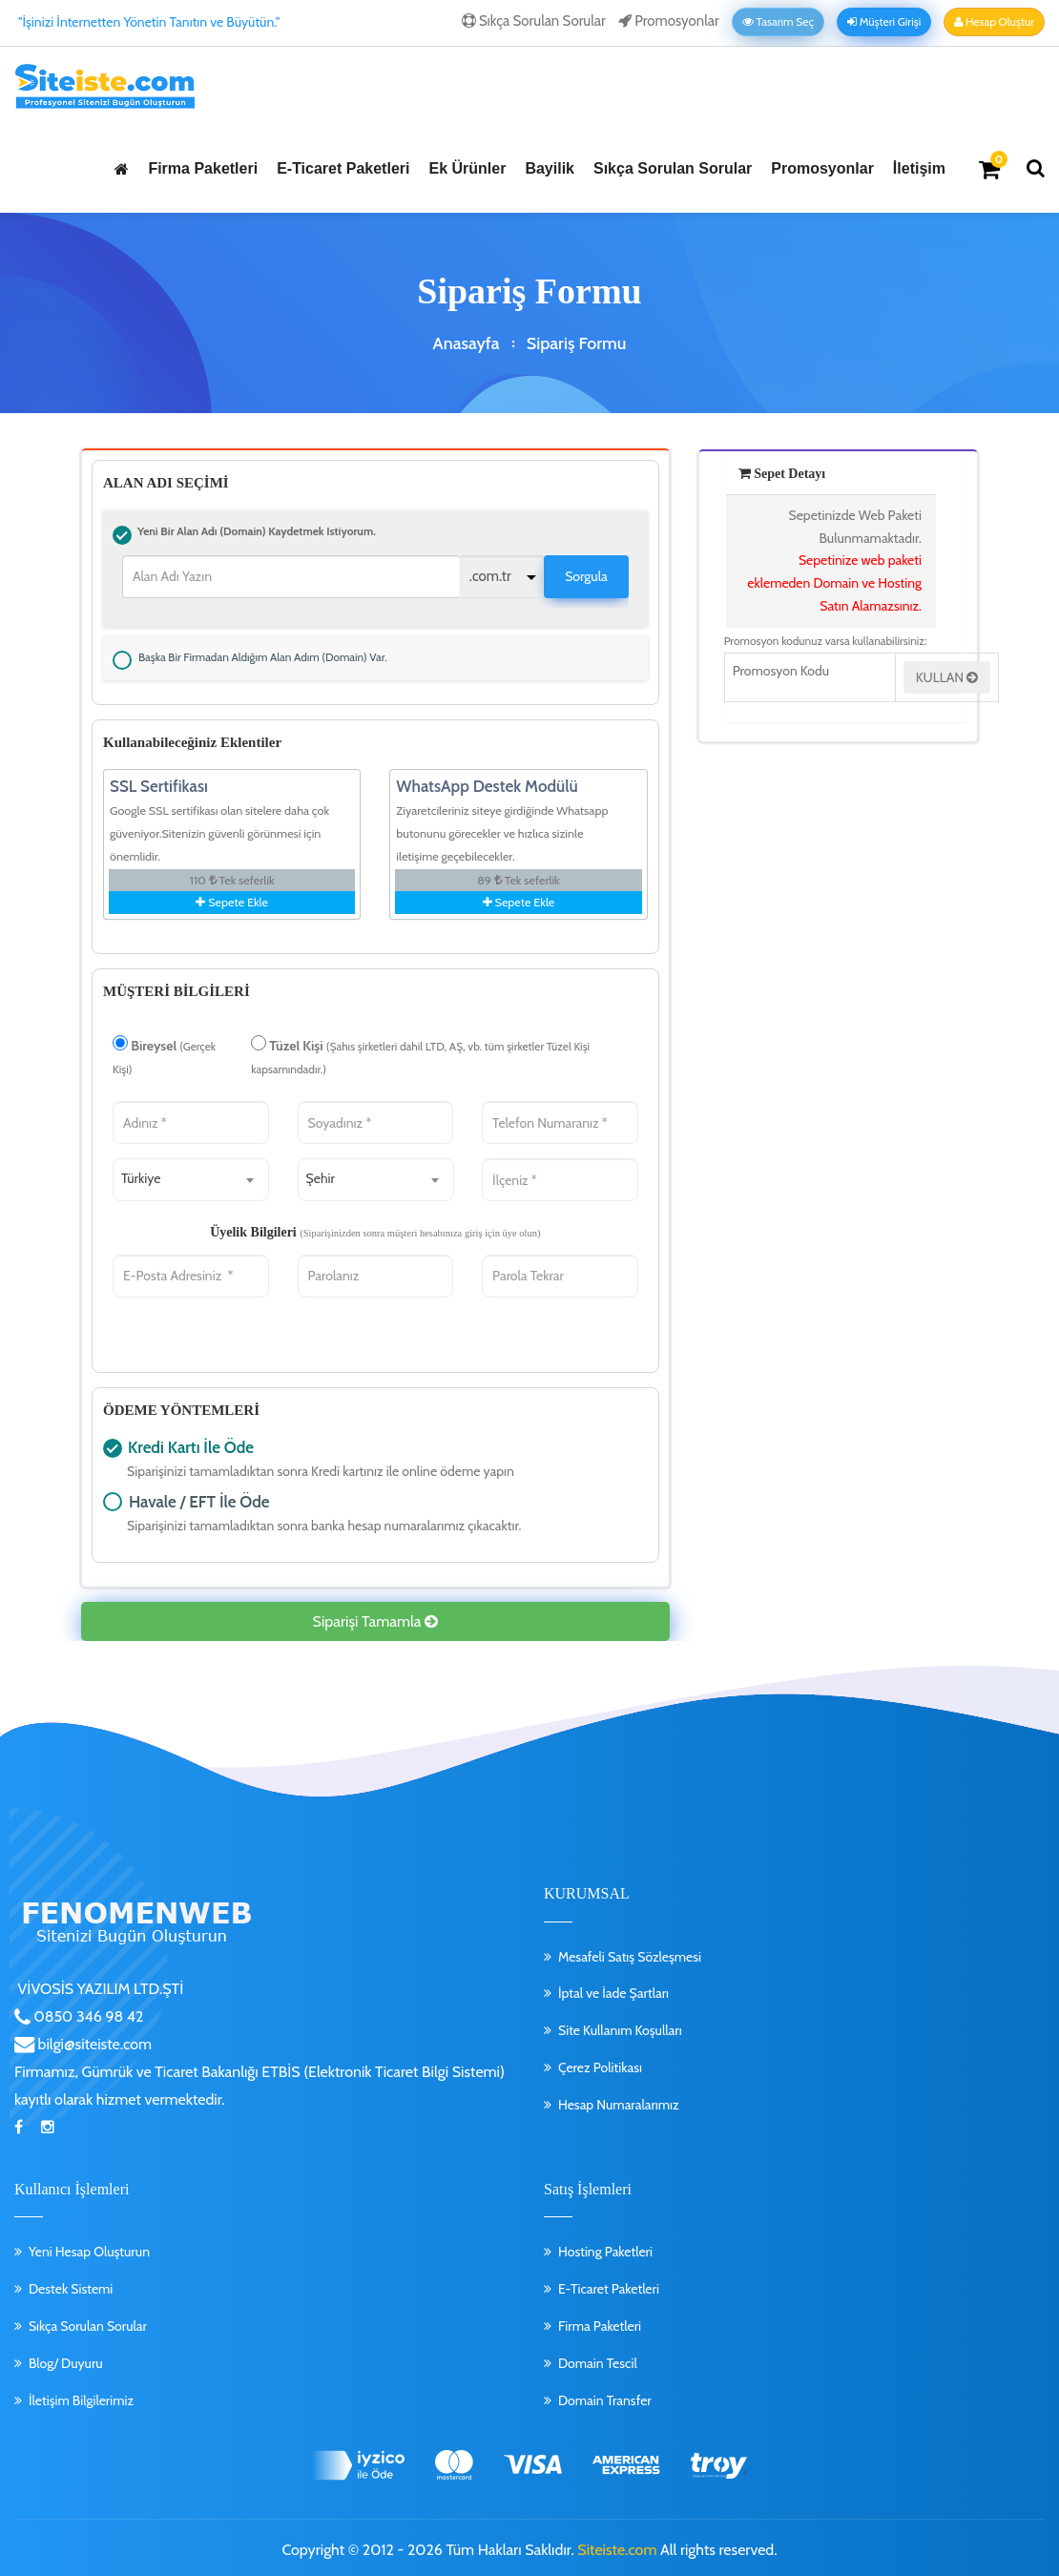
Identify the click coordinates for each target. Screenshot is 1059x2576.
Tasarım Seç (778, 22)
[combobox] (191, 1174)
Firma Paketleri (203, 168)
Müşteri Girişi (884, 22)
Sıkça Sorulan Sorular (534, 21)
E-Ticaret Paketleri (343, 168)
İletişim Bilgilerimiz (81, 2394)
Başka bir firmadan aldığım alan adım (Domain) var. (122, 654)
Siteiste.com (616, 2545)
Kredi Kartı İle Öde (112, 1443)
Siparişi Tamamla (375, 1617)
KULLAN (947, 677)
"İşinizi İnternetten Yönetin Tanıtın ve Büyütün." (149, 22)
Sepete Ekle (232, 897)
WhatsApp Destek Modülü (486, 781)
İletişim (919, 168)
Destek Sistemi (71, 2284)
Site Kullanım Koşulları (620, 2025)
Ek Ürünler (467, 168)
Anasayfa (466, 343)
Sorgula (586, 573)
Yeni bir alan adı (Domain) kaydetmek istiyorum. (122, 532)
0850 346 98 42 (87, 2012)
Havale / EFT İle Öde (112, 1496)
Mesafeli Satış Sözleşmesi (629, 1951)
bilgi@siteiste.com (93, 2039)
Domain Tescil (597, 2358)
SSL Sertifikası (159, 781)
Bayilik (549, 168)
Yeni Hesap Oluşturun (89, 2246)
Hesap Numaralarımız (618, 2100)
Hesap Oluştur (994, 22)
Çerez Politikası (600, 2062)
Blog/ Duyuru (66, 2358)
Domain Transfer (605, 2394)
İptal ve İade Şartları (613, 1988)
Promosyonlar (668, 21)
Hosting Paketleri (605, 2246)
